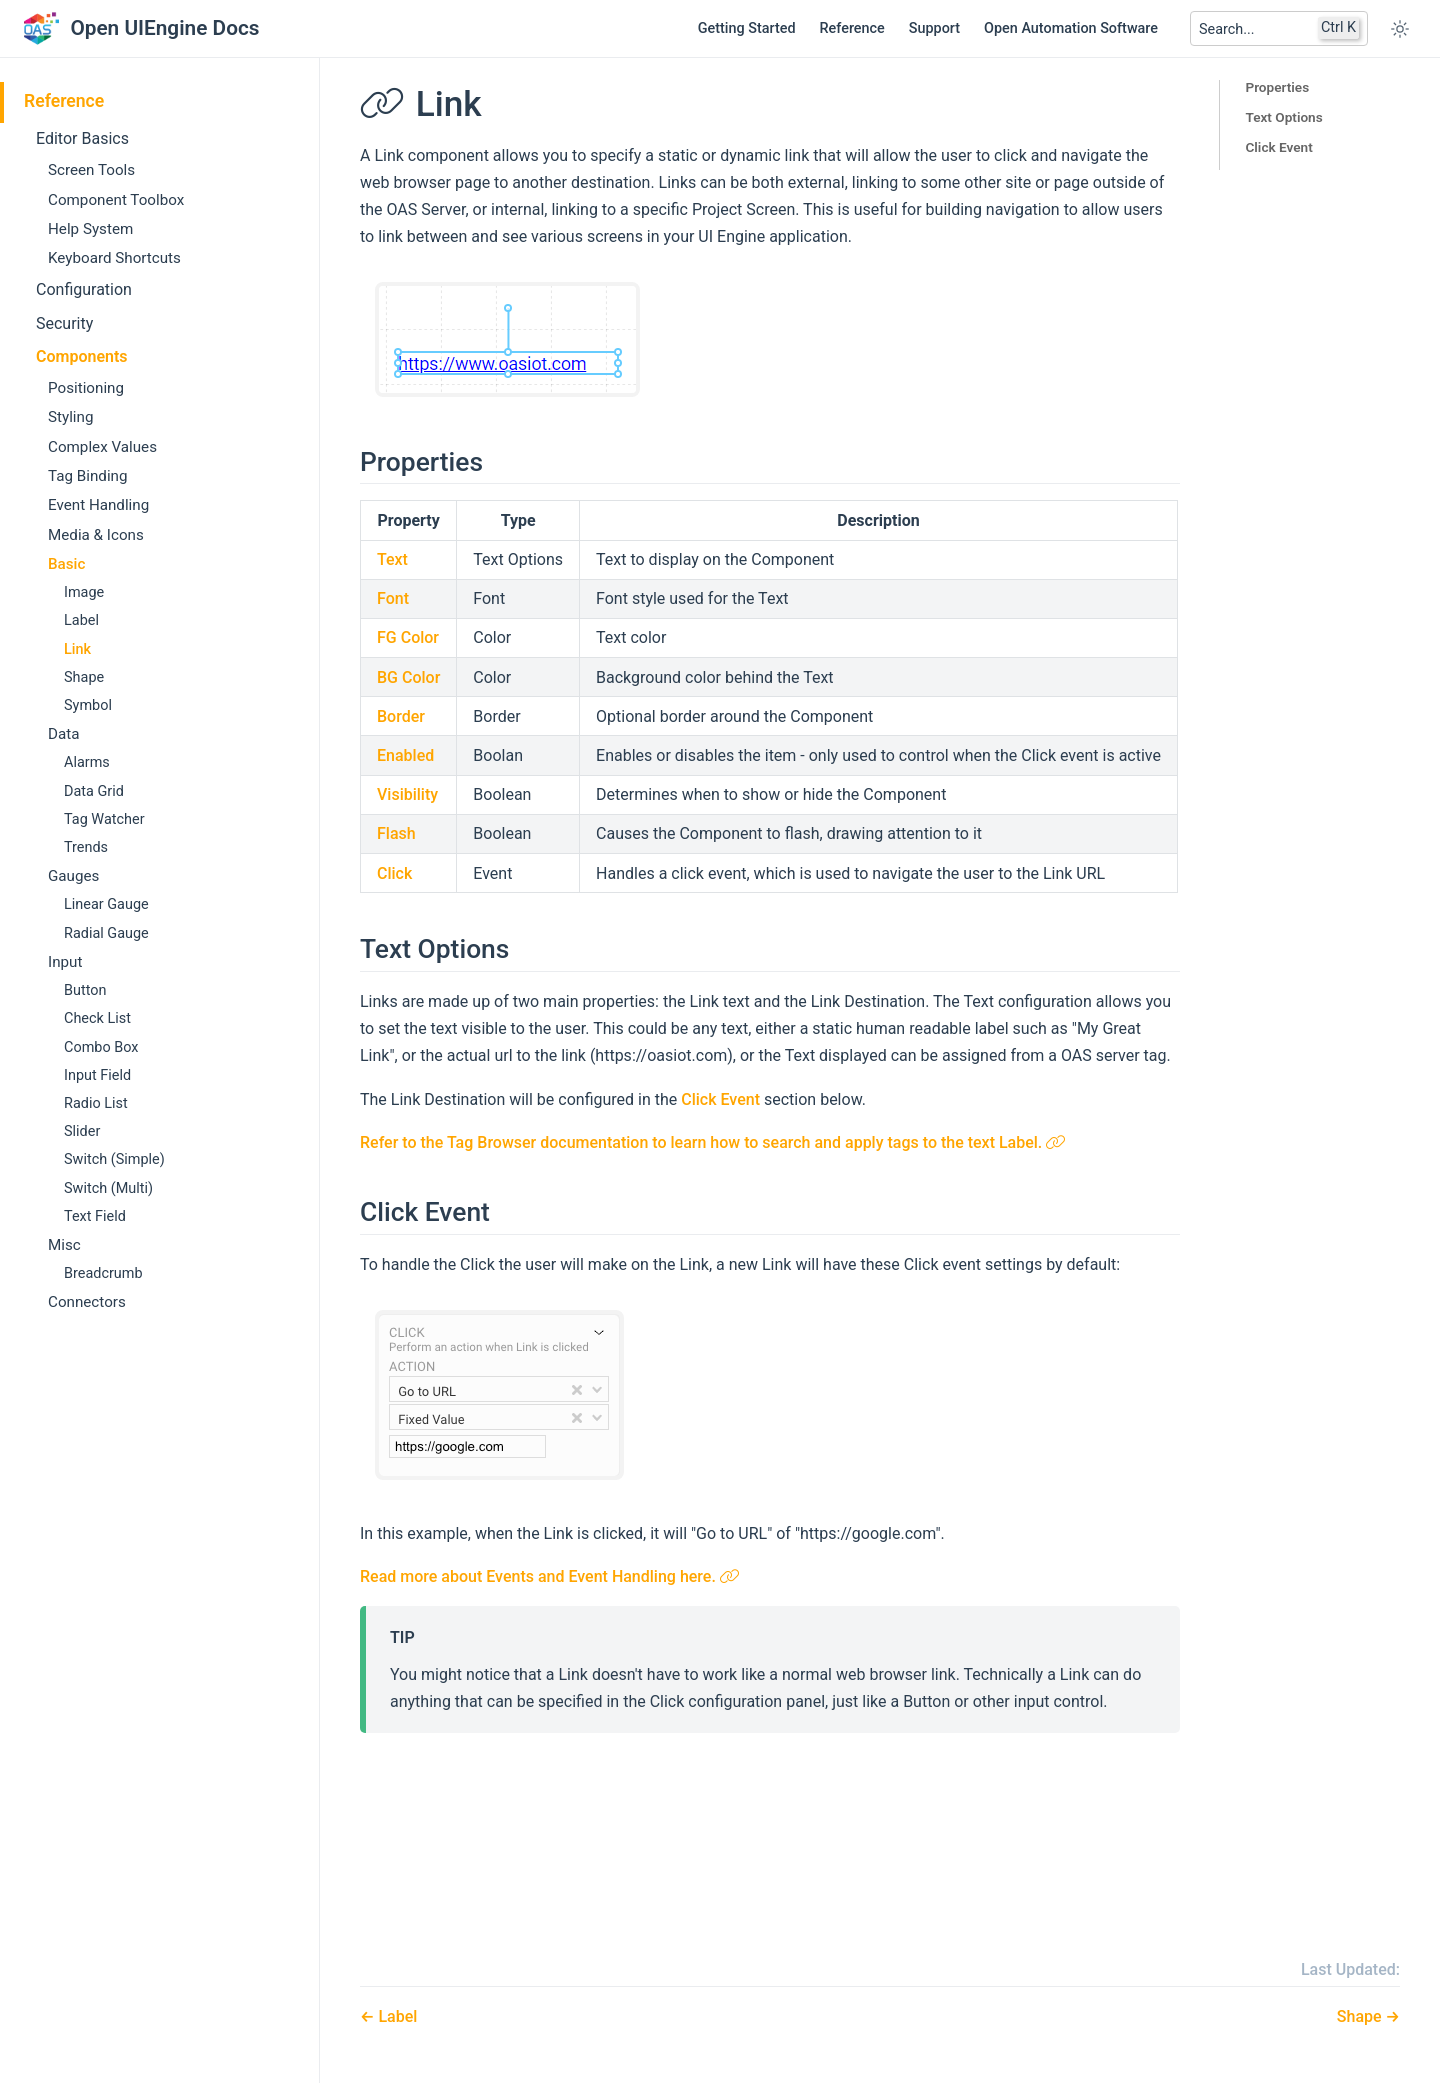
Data (63, 734)
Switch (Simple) (114, 1159)
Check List (97, 1018)
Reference (852, 28)
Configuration (84, 289)
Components (82, 356)
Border (401, 716)
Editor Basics (82, 138)
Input (65, 962)
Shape (84, 677)
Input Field (97, 1075)
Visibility (407, 794)
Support (934, 28)
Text (392, 559)
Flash (396, 833)
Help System (90, 229)
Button (85, 990)
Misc (64, 1245)
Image (84, 592)
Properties (1277, 87)
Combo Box (101, 1047)
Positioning (86, 388)
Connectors (87, 1302)
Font (393, 598)
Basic (66, 564)
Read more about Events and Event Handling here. (550, 1576)
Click (394, 873)
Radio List (96, 1103)
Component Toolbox (116, 200)
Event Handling (98, 505)
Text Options (1283, 117)
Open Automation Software (1071, 28)
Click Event (1278, 147)
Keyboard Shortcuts (114, 258)
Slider (82, 1131)
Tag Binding (88, 476)
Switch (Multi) (108, 1188)
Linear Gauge (106, 904)
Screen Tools (91, 170)
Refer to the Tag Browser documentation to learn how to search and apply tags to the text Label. (713, 1142)
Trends (86, 847)
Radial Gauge (106, 933)
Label (81, 620)
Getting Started (747, 28)
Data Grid (94, 791)
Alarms (87, 762)
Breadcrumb (103, 1273)
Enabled (405, 755)
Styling (70, 417)
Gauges (73, 876)
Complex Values (102, 447)
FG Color (408, 637)
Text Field (95, 1216)
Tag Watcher (104, 819)
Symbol (88, 705)
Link (77, 649)
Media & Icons (96, 535)
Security (64, 323)
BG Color (408, 677)
